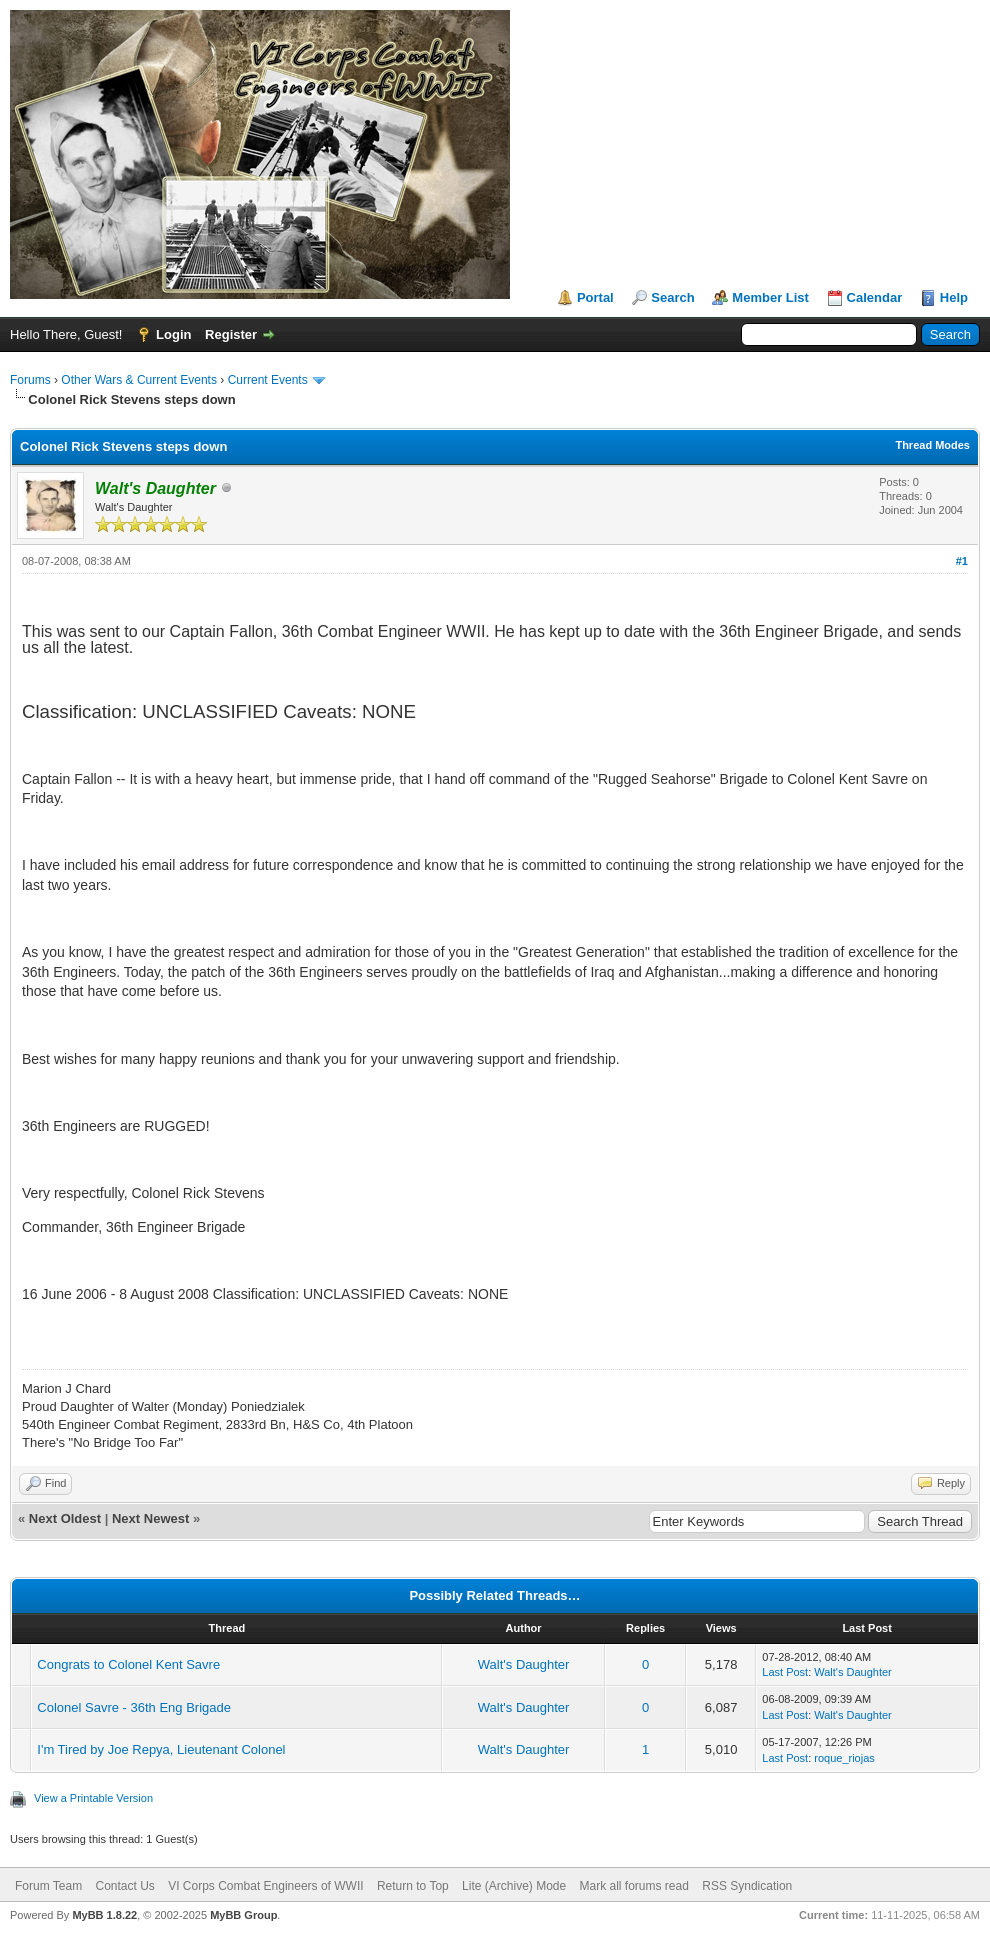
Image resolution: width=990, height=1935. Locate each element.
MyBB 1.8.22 (104, 1915)
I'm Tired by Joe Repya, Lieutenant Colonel (161, 1749)
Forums (30, 380)
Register (231, 334)
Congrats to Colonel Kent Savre (128, 1664)
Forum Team (48, 1886)
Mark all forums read (634, 1886)
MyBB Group (243, 1915)
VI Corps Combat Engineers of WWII (265, 1886)
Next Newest (150, 1518)
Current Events (268, 380)
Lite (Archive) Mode (514, 1886)
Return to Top (413, 1886)
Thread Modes (932, 445)
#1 (962, 561)
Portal (595, 297)
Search (672, 297)
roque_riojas (844, 1758)
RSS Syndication (747, 1886)
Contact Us (124, 1886)
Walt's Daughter (524, 1664)
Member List (770, 297)
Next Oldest (65, 1518)
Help (954, 297)
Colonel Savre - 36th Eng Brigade (134, 1707)
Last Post (785, 1672)
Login (173, 334)
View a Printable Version (93, 1798)
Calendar (875, 297)
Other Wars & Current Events (139, 380)
